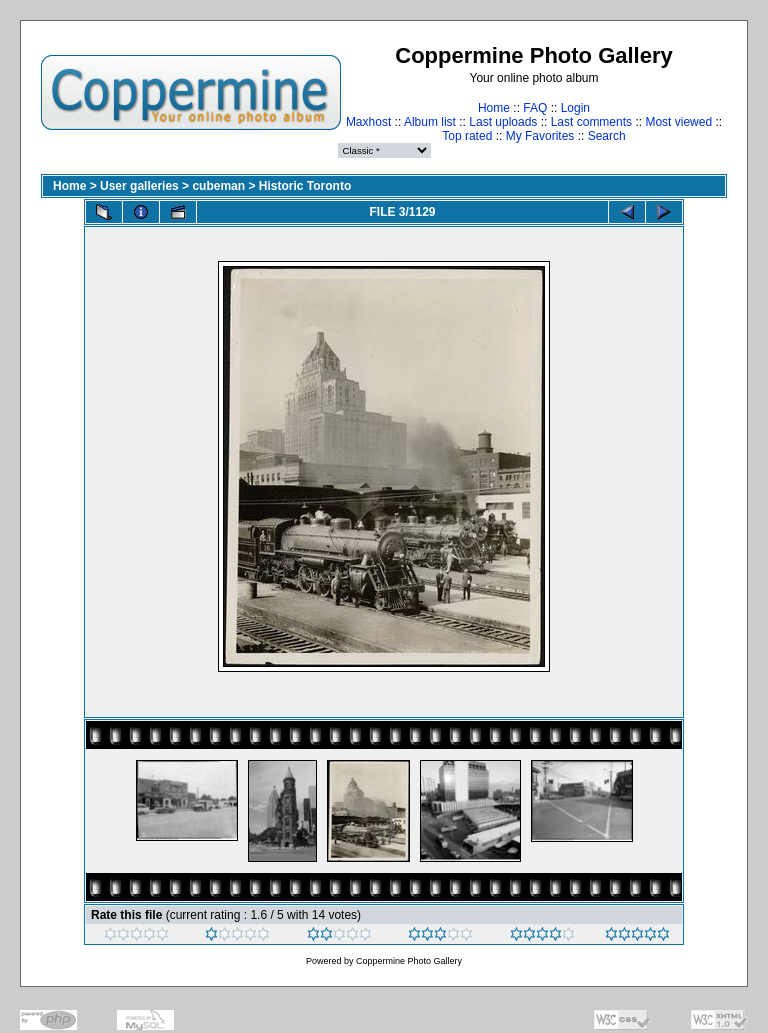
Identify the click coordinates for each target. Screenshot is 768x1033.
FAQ (535, 108)
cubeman (218, 186)
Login (575, 108)
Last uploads (503, 122)
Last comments (591, 122)
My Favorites (540, 136)
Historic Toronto (305, 186)
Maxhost (368, 122)
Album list (430, 122)
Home (494, 108)
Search (607, 136)
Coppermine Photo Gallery (409, 961)
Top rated (467, 136)
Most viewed (678, 122)
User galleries (139, 186)
